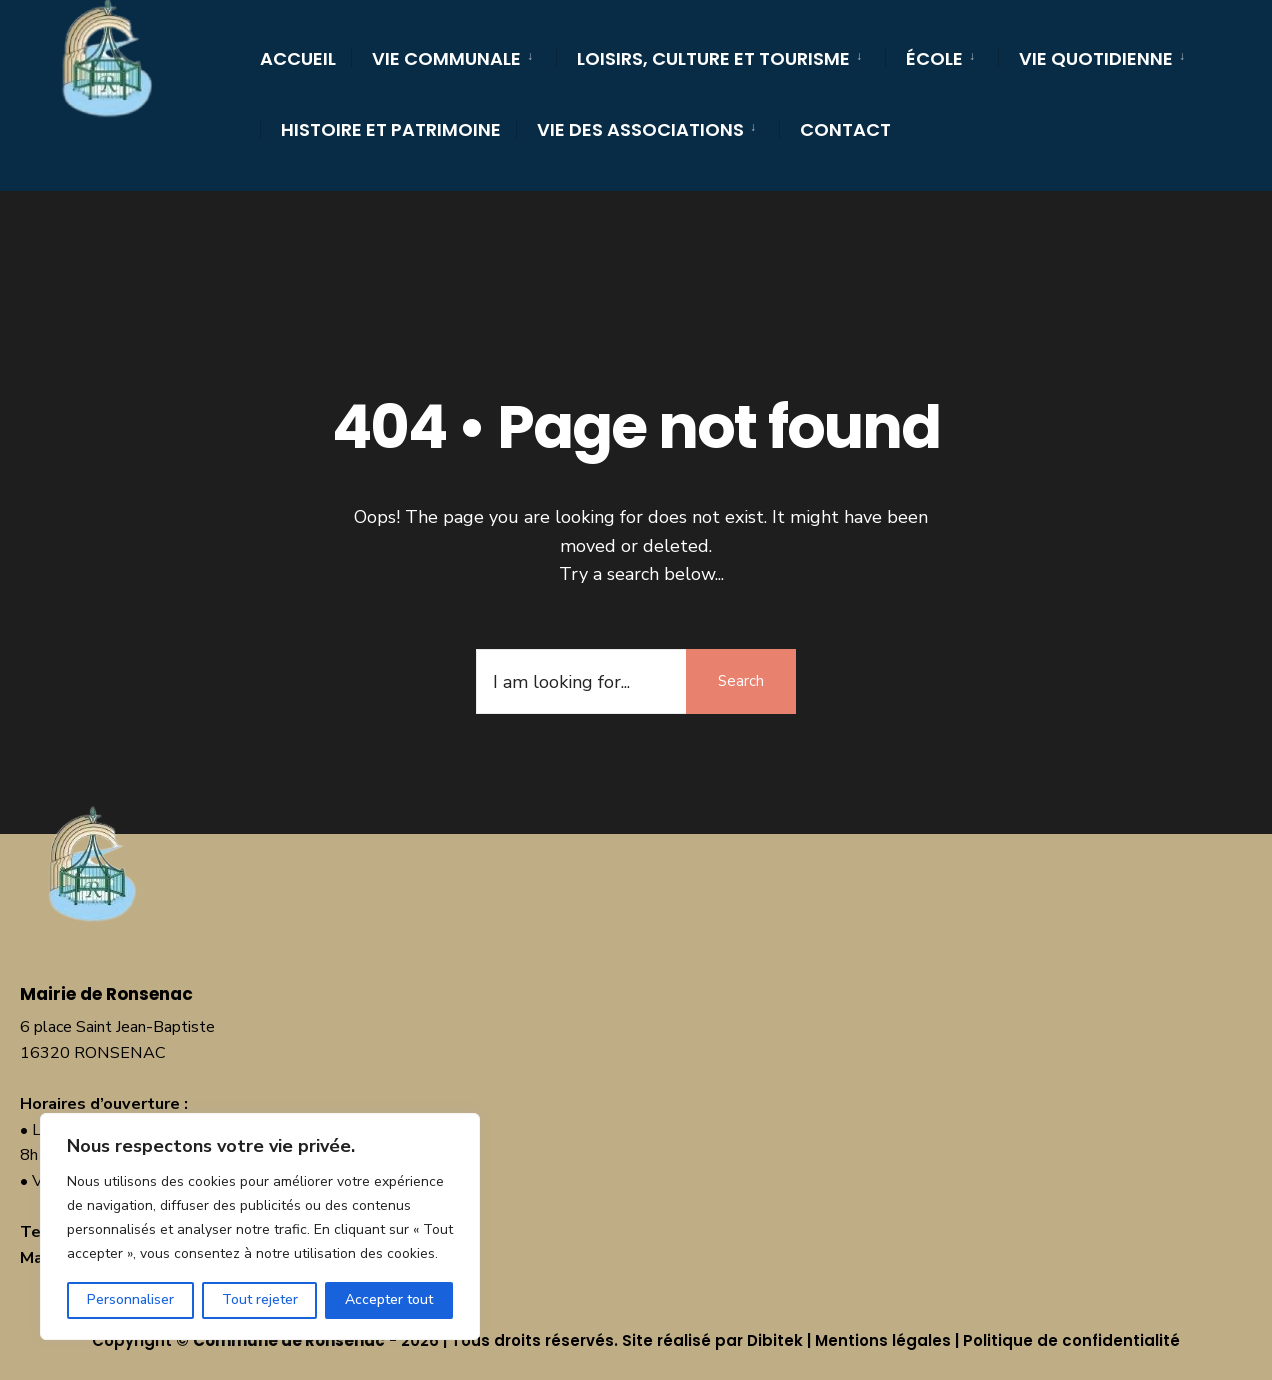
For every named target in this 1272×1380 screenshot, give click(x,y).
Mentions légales (883, 1340)
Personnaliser (130, 1299)
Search (741, 681)
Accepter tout (389, 1299)
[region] (260, 1226)
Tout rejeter (260, 1299)
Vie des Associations (640, 129)
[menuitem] (453, 55)
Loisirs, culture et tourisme (713, 58)
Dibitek (775, 1340)
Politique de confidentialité (1071, 1340)
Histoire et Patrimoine (391, 129)
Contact (845, 129)
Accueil (298, 58)
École (934, 58)
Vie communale (446, 58)
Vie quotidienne (1096, 58)
